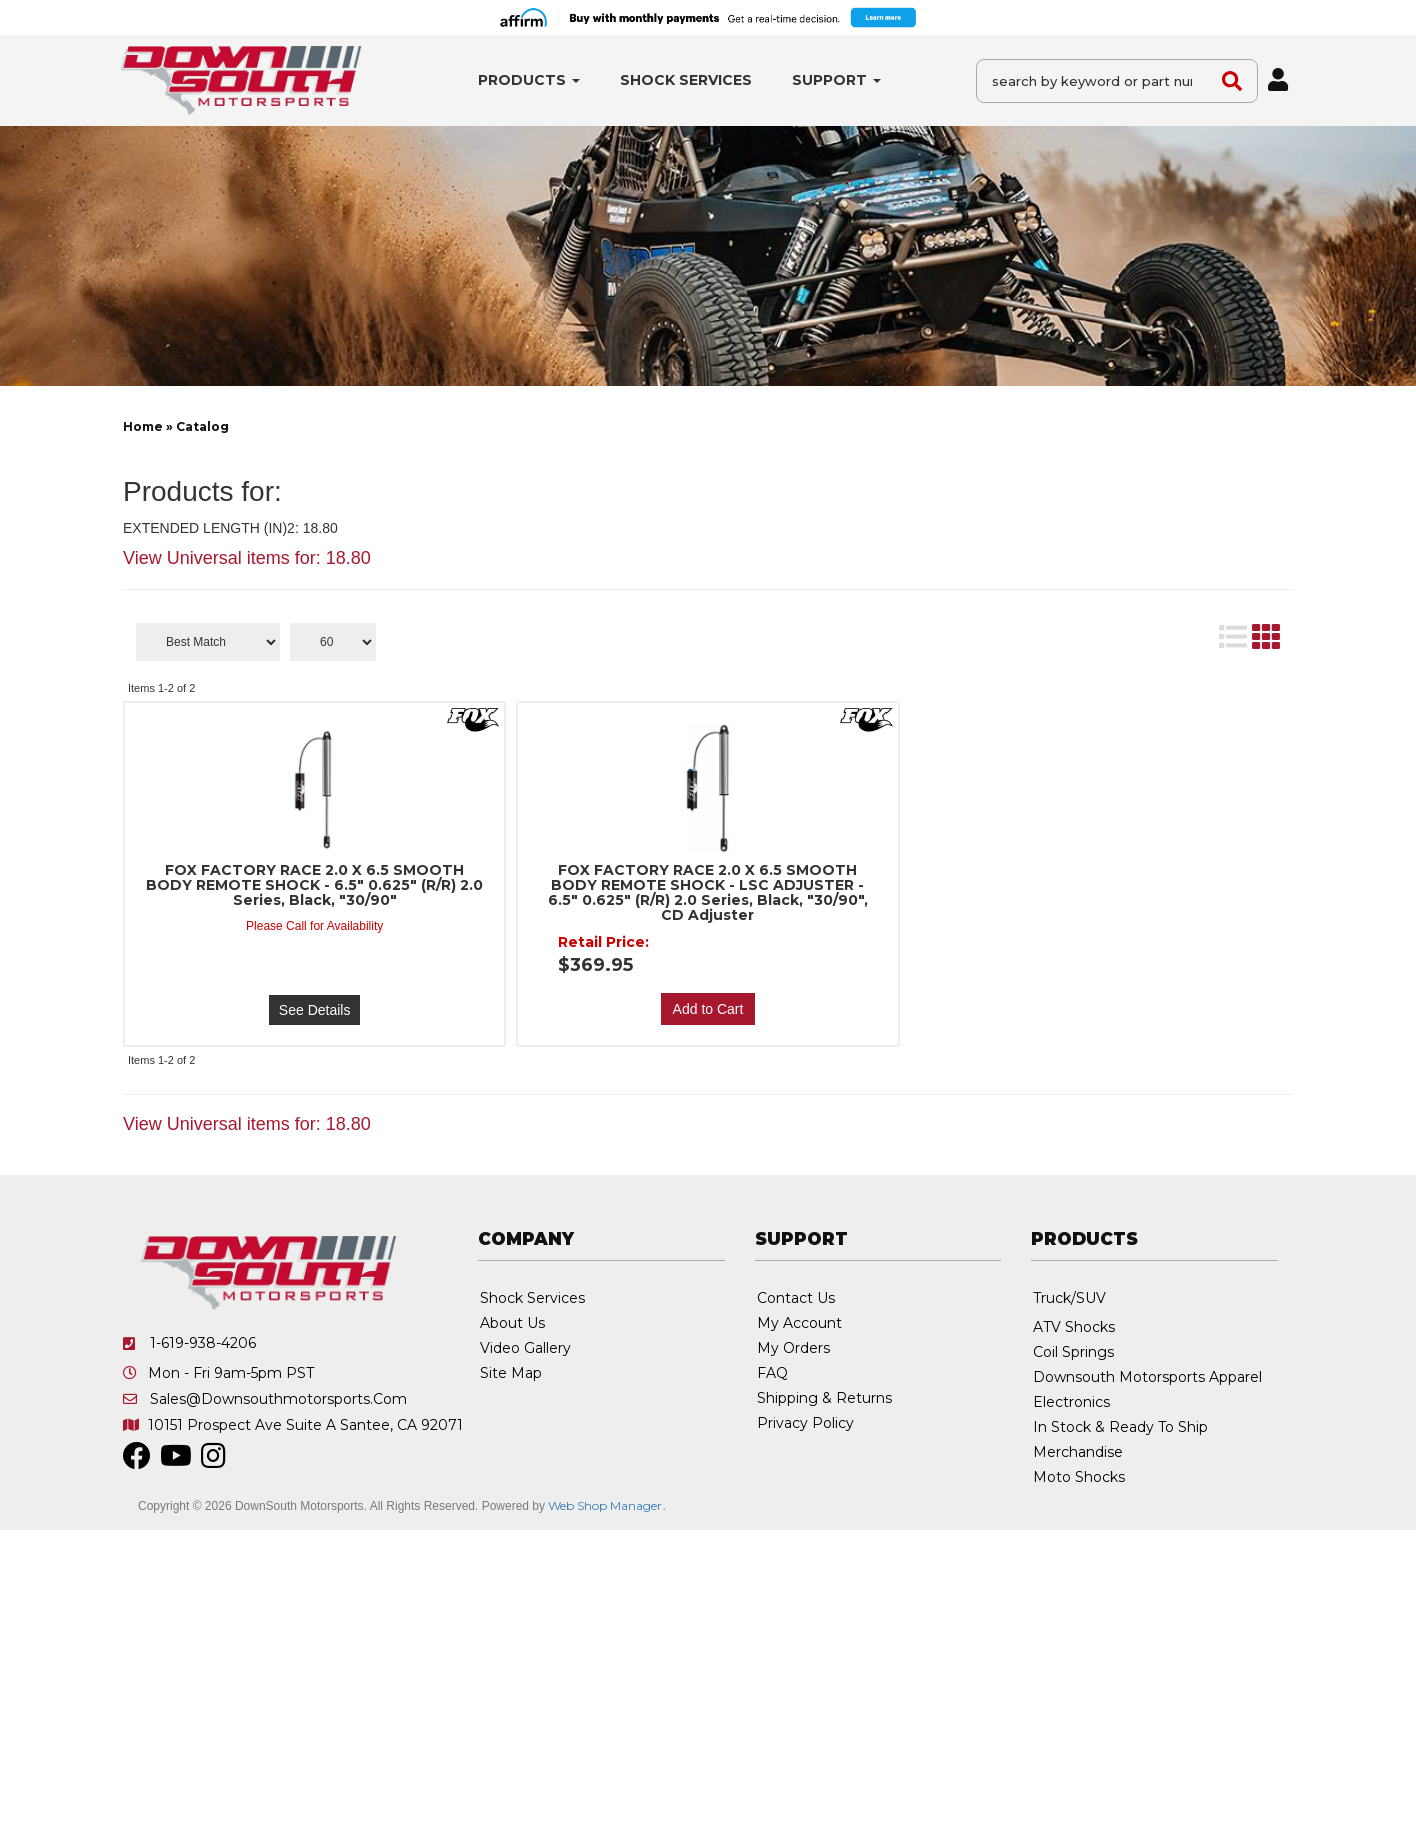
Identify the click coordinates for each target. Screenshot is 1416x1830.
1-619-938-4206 (203, 1343)
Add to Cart (708, 1009)
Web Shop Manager (605, 1505)
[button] (529, 80)
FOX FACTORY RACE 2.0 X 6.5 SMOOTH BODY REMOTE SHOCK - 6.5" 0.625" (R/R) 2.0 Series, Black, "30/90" (314, 885)
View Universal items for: (247, 558)
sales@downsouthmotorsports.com (278, 1399)
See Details (315, 1010)
